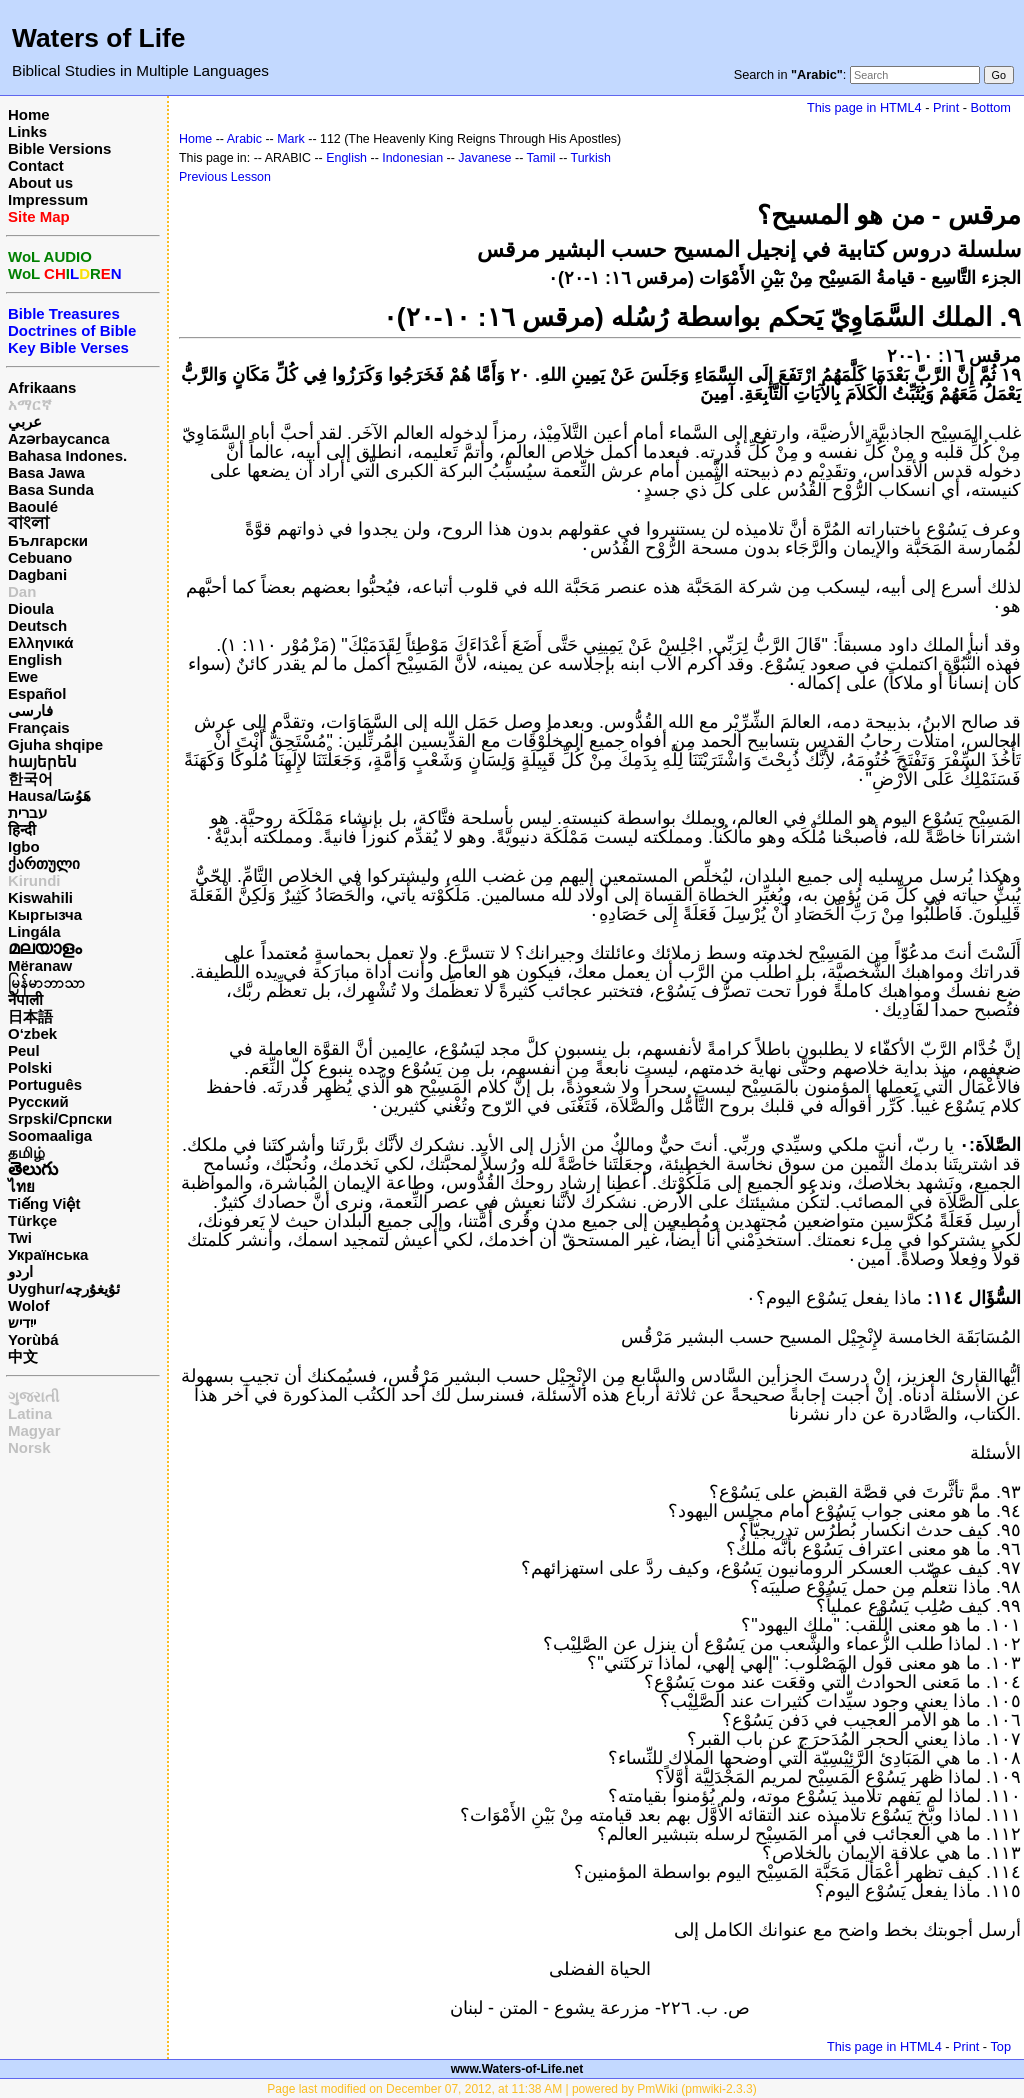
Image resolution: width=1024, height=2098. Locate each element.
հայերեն (42, 761)
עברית (27, 812)
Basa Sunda (51, 489)
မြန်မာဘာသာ (46, 982)
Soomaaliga (50, 1135)
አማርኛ (30, 404)
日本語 (30, 1016)
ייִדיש (22, 1322)
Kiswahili (40, 897)
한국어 (30, 778)
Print (946, 107)
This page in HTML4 (864, 107)
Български (48, 540)
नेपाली (25, 999)
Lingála (34, 931)
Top (1000, 2046)
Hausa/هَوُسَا (49, 795)
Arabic (244, 139)
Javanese (484, 158)
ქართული (44, 863)
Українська (48, 1254)
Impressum (48, 199)
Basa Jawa (46, 472)
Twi (20, 1237)
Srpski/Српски (60, 1118)
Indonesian (412, 158)
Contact (36, 165)
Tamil (541, 158)
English (35, 659)
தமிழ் (26, 1152)
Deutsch (37, 625)
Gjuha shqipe (55, 744)
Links (27, 131)
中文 (23, 1356)
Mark (291, 139)
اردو (20, 1271)
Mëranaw (40, 965)
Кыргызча (45, 914)
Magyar (34, 1430)
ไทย (21, 1186)
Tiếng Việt (44, 1203)
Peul (24, 1050)
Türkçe (32, 1220)
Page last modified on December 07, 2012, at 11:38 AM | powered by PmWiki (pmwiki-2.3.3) (511, 2089)
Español (37, 693)
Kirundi (34, 880)
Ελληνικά (40, 642)
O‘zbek (32, 1033)
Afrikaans (42, 387)
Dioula (31, 608)
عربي (25, 421)
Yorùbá (33, 1339)
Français (39, 727)
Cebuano (40, 557)
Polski (30, 1067)
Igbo (24, 846)
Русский (38, 1101)
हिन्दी (22, 829)
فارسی (30, 710)
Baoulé (33, 506)
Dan (22, 591)
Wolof (28, 1305)
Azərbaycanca (59, 438)
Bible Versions (59, 148)
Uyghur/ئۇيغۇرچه (64, 1288)
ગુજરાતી (33, 1396)
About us (40, 182)
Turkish (591, 158)
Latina (30, 1413)
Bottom (991, 107)
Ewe (23, 676)
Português (45, 1084)
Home (29, 114)
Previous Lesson (225, 177)
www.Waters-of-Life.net (517, 2069)
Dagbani (37, 574)
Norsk (29, 1447)
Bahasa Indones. (67, 455)
